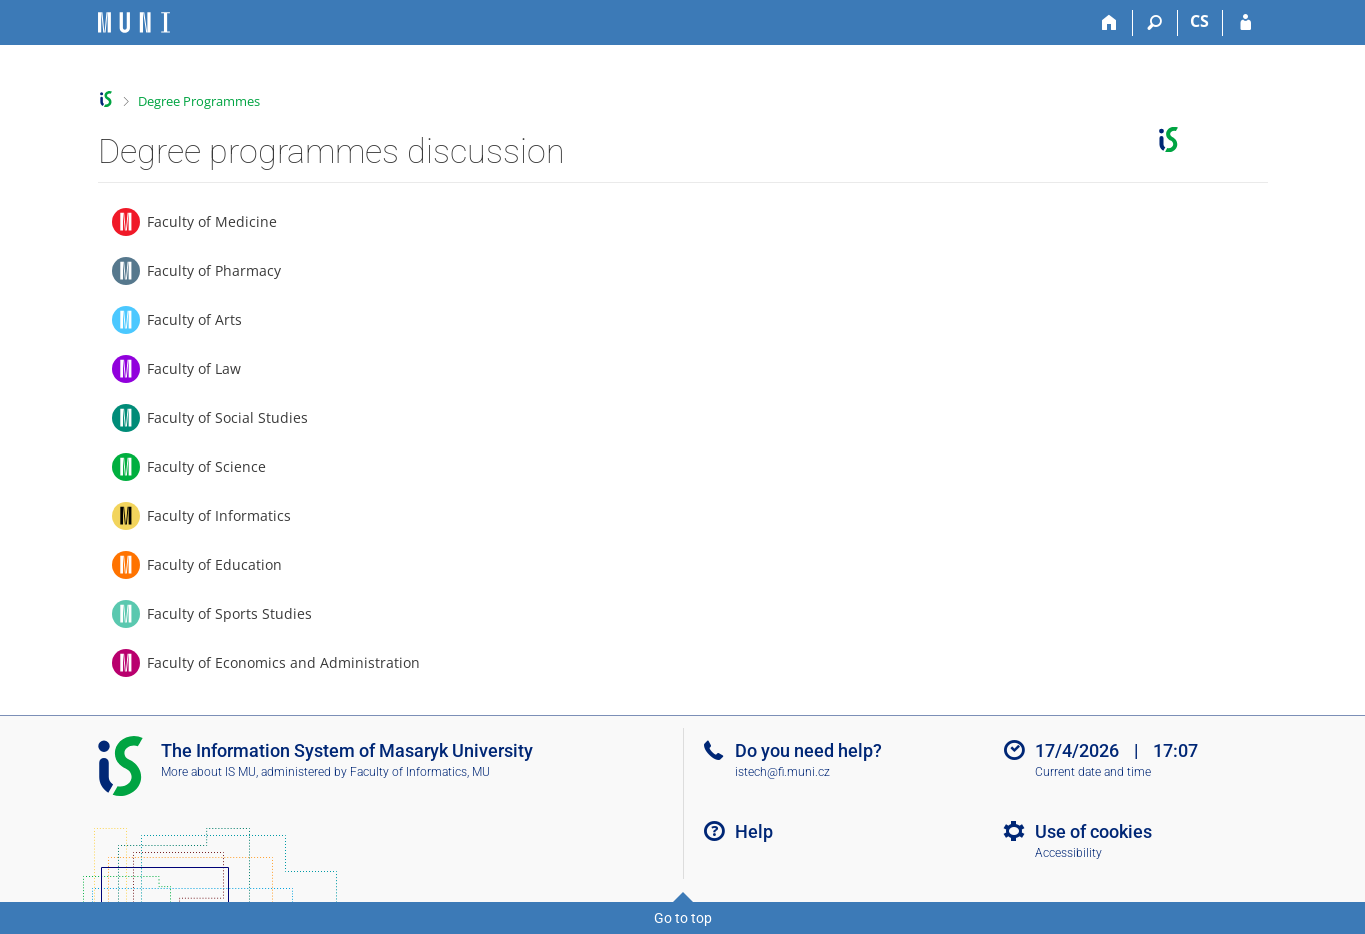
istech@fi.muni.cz (782, 772)
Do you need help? (808, 750)
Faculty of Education (214, 564)
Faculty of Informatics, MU (420, 772)
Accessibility (1068, 853)
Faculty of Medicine (212, 221)
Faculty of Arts (194, 319)
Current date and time (1093, 772)
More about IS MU (208, 772)
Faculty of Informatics (219, 515)
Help (754, 831)
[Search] (1155, 23)
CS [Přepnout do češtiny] (1199, 21)
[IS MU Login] (1245, 23)
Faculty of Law (194, 368)
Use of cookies (1093, 831)
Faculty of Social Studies (227, 417)
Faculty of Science (206, 466)
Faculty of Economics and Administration (283, 662)
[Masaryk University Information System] (134, 22)
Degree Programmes (199, 101)
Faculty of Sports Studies (229, 613)
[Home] (1110, 23)
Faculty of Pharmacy (214, 270)
